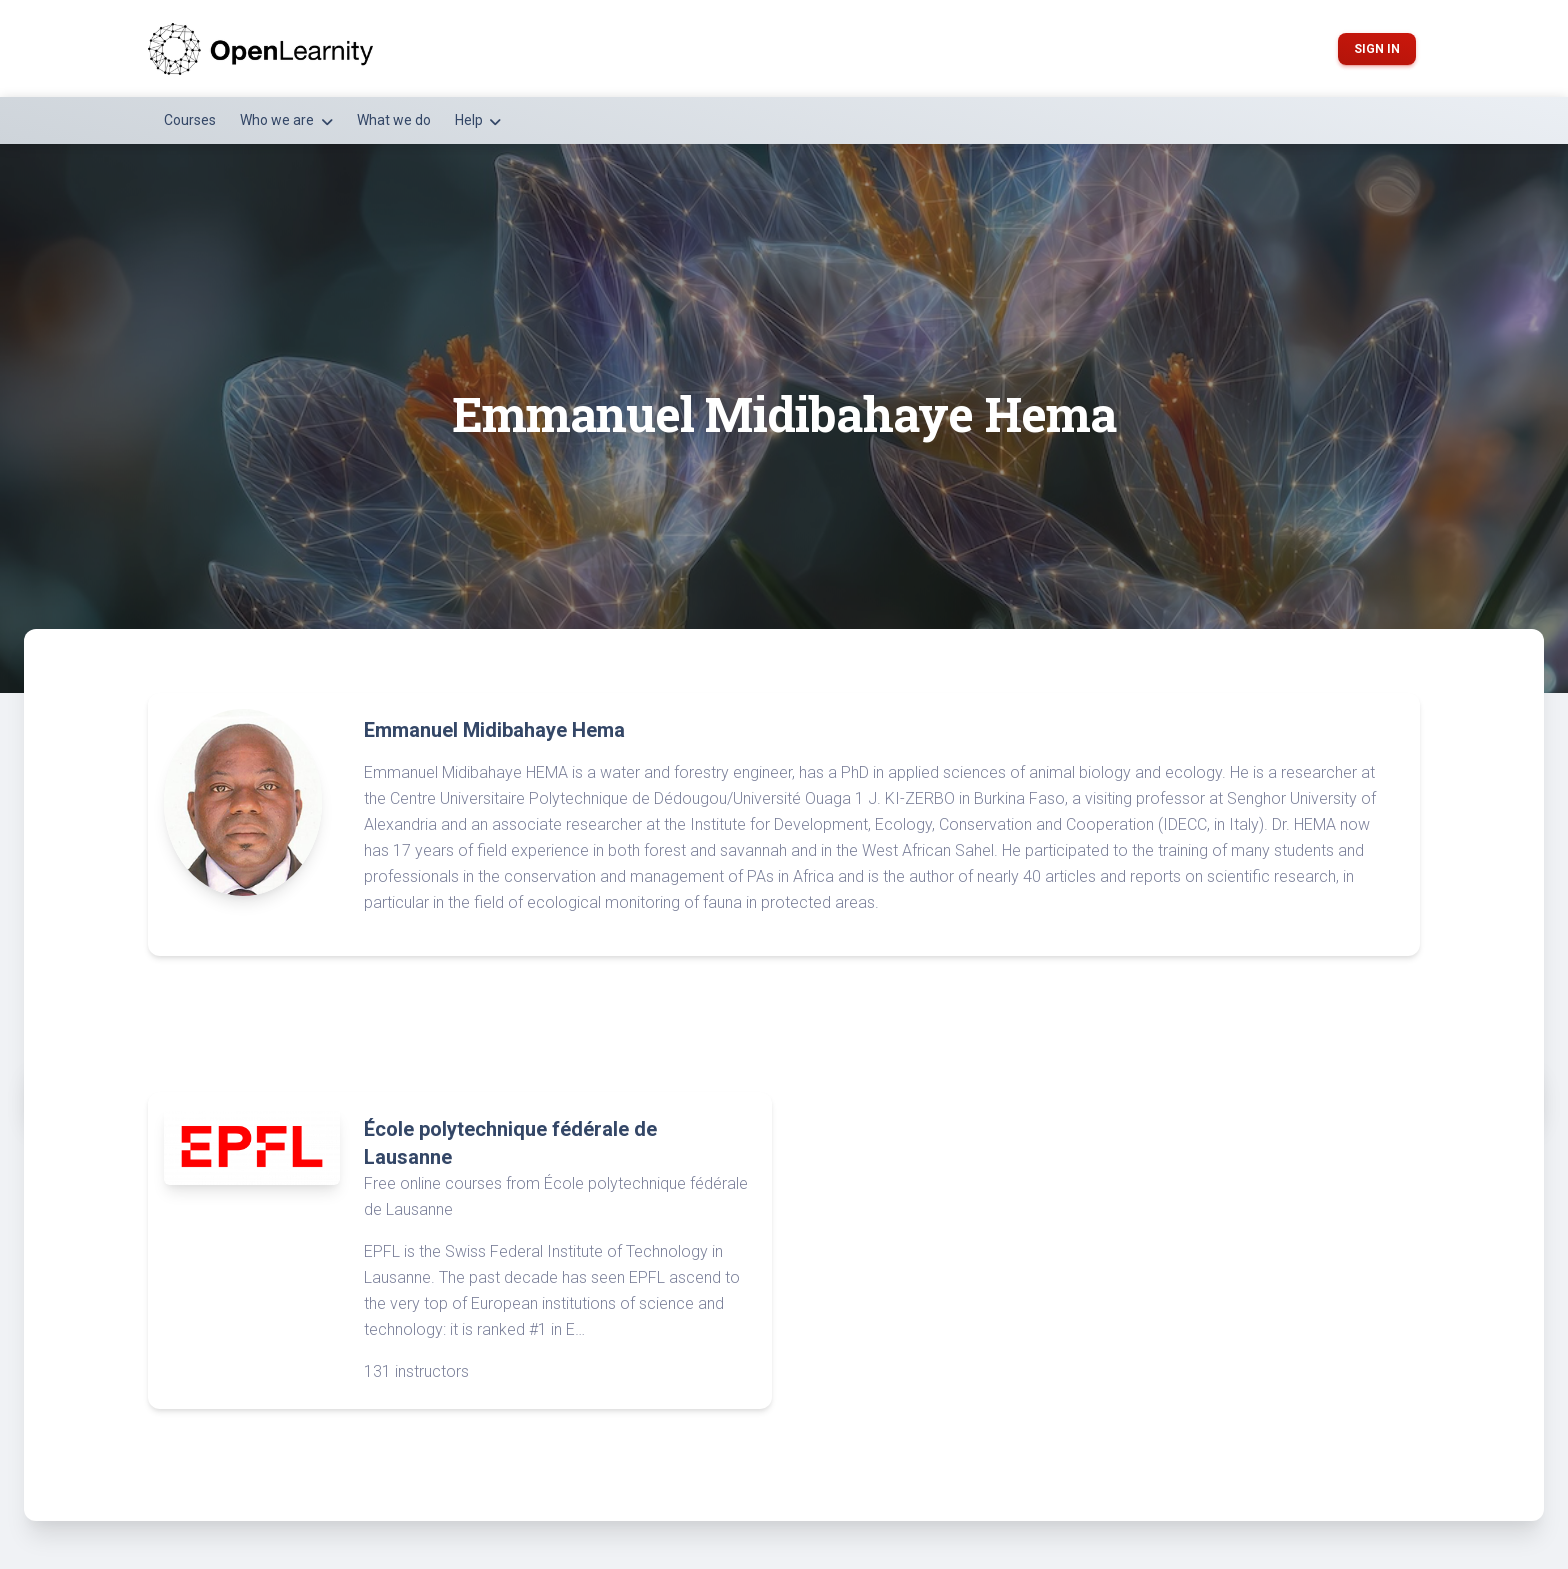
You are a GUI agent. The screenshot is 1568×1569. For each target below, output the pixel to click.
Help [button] (470, 120)
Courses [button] (190, 120)
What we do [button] (394, 120)
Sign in (1377, 49)
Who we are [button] (278, 120)
